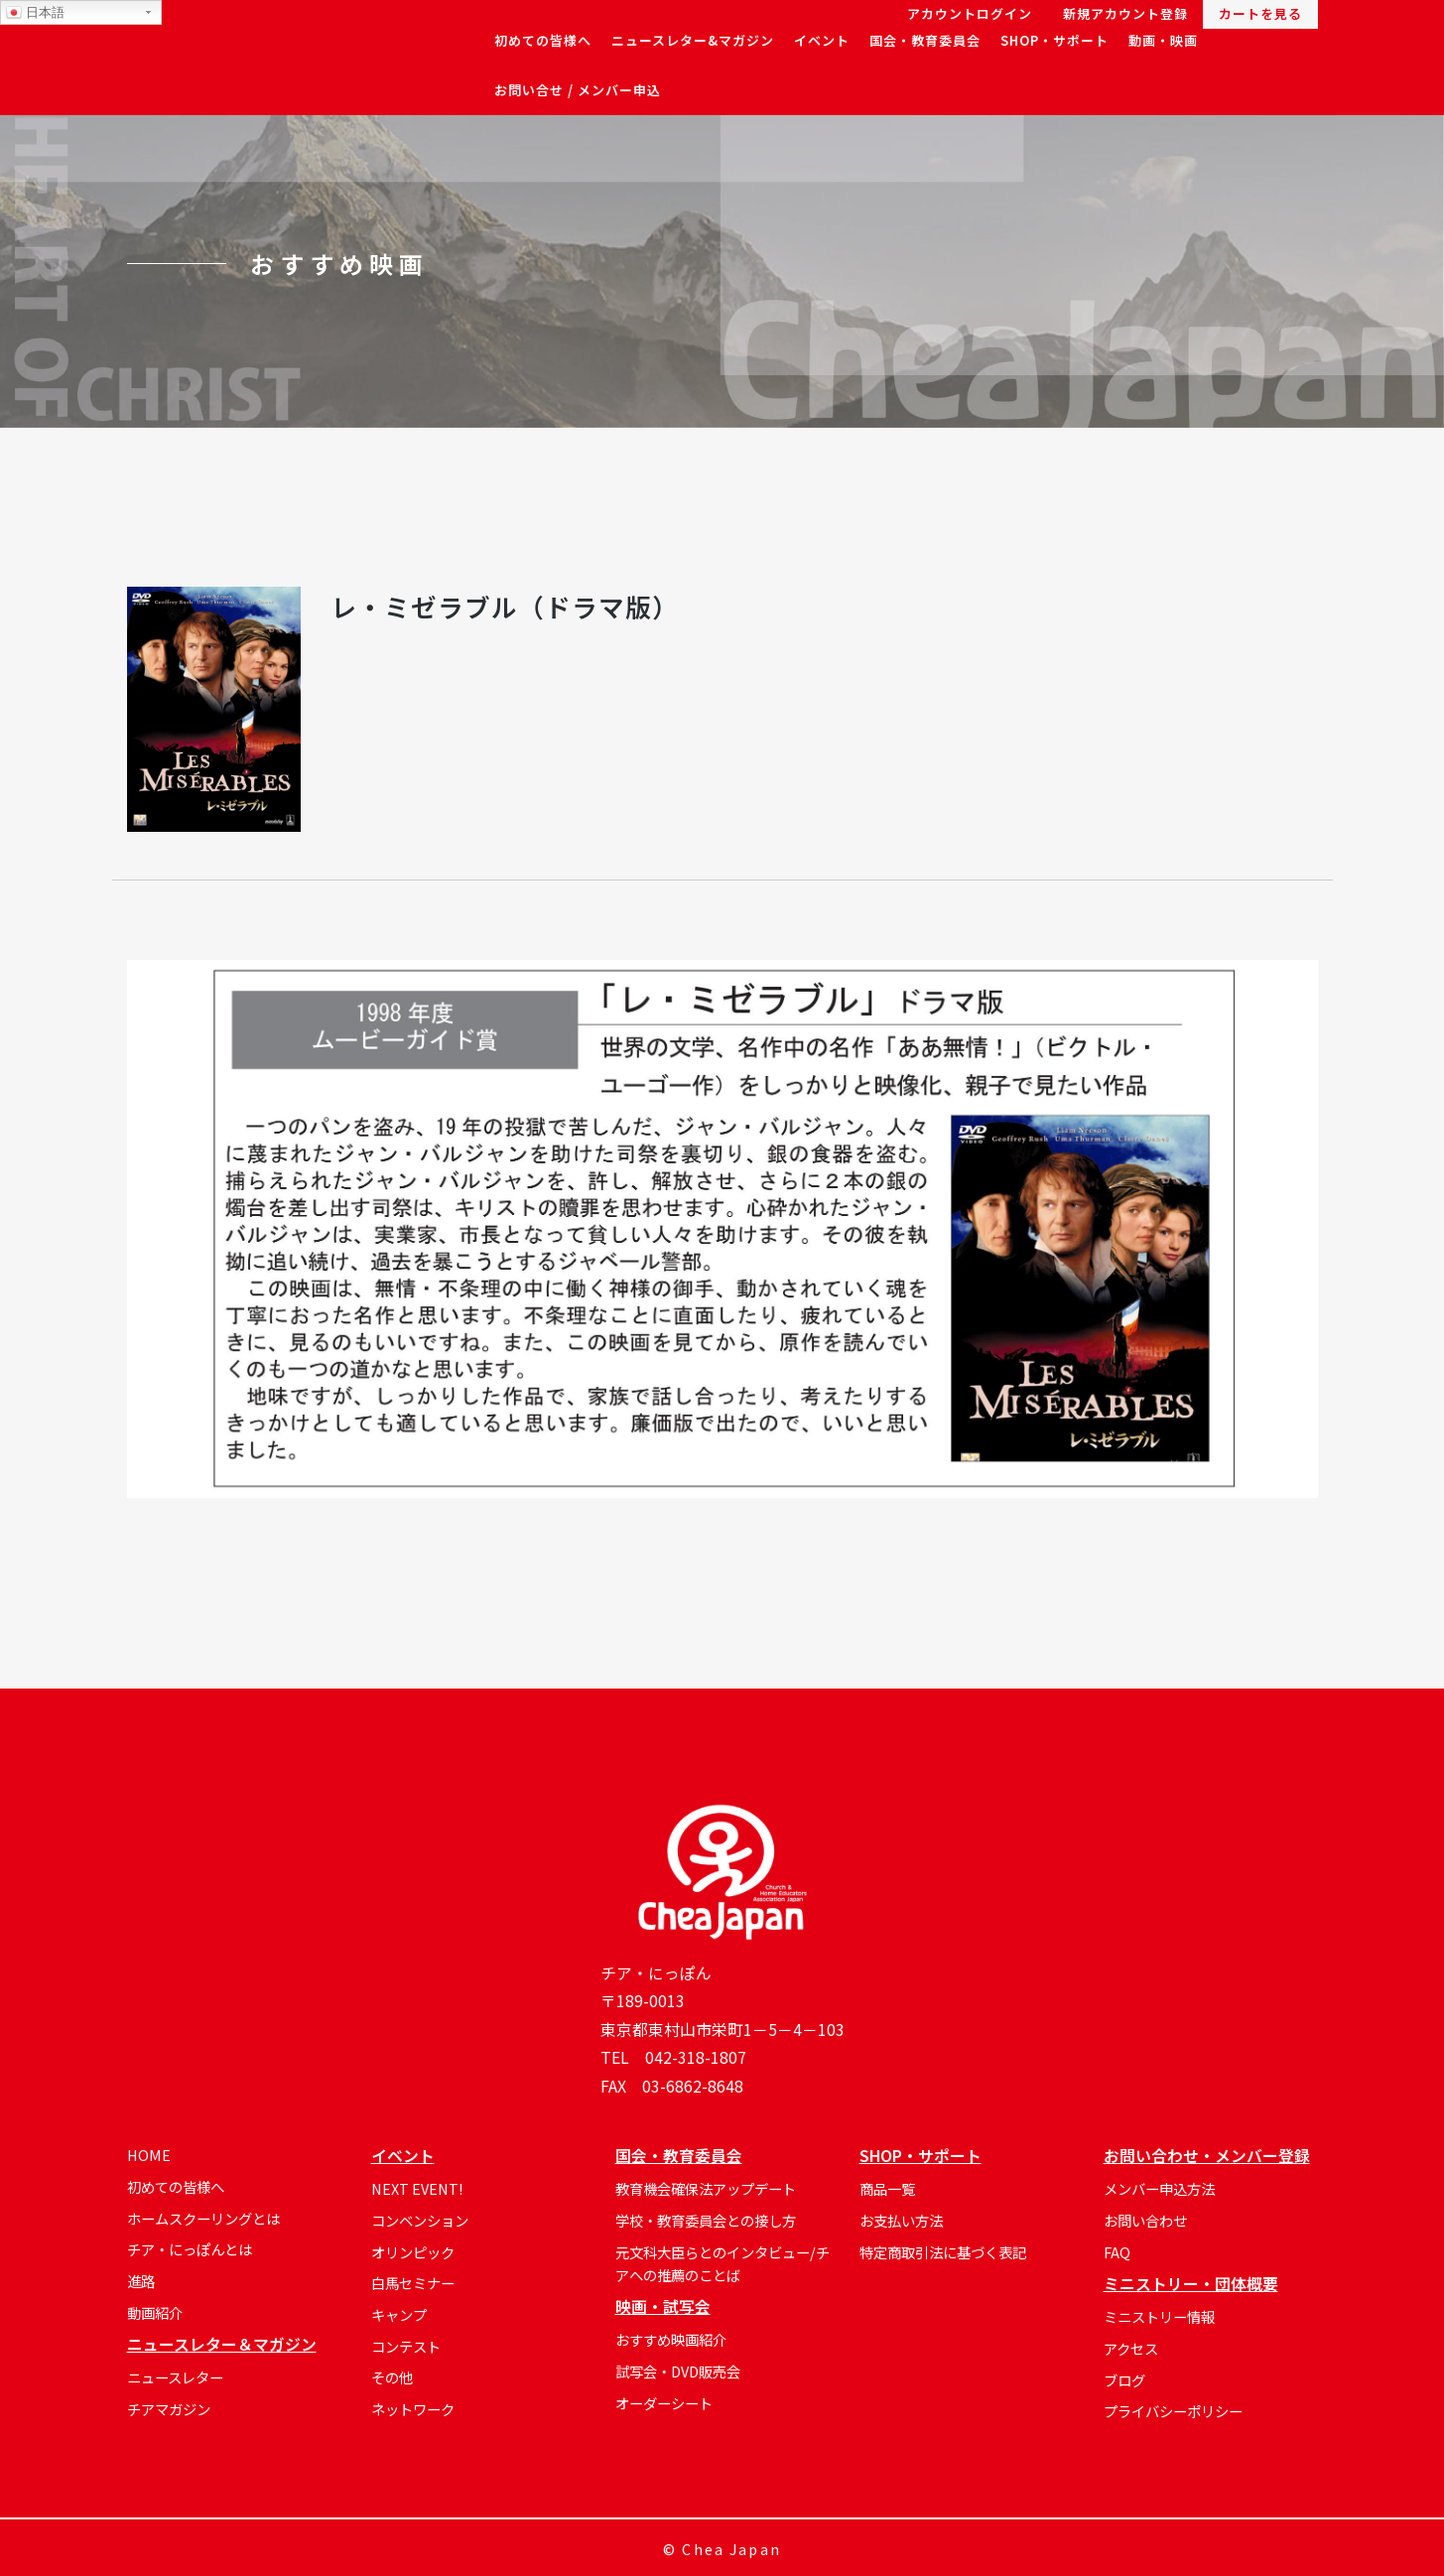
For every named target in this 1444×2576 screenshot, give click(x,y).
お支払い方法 (901, 2220)
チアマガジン (168, 2408)
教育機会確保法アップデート (705, 2188)
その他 (392, 2377)
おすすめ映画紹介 (670, 2339)
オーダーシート (664, 2402)
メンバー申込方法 (1159, 2188)
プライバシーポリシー (1173, 2410)
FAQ (1117, 2251)
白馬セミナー (413, 2282)
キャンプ (399, 2314)
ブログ (1124, 2380)
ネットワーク (413, 2408)
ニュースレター (175, 2377)
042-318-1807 (695, 2057)
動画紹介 (155, 2312)
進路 (141, 2280)
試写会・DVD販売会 (677, 2371)
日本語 (35, 13)
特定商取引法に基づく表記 (942, 2251)
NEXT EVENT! (416, 2188)
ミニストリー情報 (1159, 2316)
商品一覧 (887, 2188)
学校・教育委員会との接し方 (705, 2220)
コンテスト (406, 2346)
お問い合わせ (1145, 2220)
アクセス (1131, 2348)
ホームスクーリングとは (203, 2218)
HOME (149, 2154)
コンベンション (419, 2220)
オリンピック (413, 2251)
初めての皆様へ (175, 2186)
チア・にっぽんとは (189, 2248)
